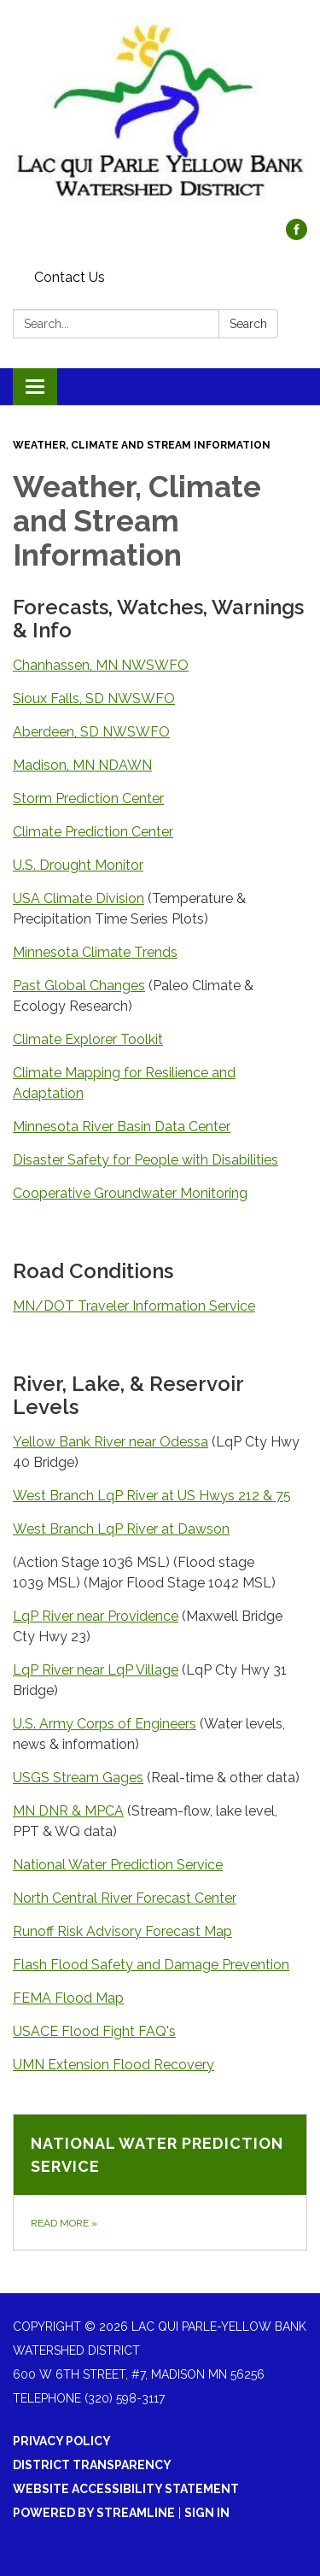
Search (248, 324)
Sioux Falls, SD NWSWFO (94, 698)
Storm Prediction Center (88, 798)
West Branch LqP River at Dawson (121, 1529)
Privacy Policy (62, 2441)
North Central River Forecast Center (124, 1898)
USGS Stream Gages (78, 1777)
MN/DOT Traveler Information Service (134, 1306)
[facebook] (296, 235)
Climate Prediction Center (93, 832)
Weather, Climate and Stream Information (142, 445)
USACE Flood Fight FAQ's (94, 2031)
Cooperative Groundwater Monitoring (130, 1193)
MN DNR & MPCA (68, 1811)
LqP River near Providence (95, 1616)
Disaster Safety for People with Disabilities (145, 1160)
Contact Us (69, 277)
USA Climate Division (78, 898)
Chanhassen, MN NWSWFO (101, 665)
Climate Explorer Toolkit (88, 1039)
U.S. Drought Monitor (78, 865)
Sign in (207, 2513)
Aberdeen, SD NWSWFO (91, 732)
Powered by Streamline (94, 2513)
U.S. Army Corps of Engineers (104, 1724)
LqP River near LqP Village (95, 1670)
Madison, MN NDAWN (82, 765)
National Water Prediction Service (118, 1865)
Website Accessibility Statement (126, 2489)
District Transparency (92, 2465)
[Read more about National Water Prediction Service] (160, 2182)
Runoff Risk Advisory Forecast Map (122, 1931)
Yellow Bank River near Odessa (110, 1442)
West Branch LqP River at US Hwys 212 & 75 (152, 1496)
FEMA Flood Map (68, 1998)
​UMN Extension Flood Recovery (113, 2065)
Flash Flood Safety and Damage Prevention (151, 1965)
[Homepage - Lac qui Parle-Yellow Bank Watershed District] (160, 118)
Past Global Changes (79, 985)
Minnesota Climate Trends (95, 952)
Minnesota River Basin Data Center (121, 1126)
